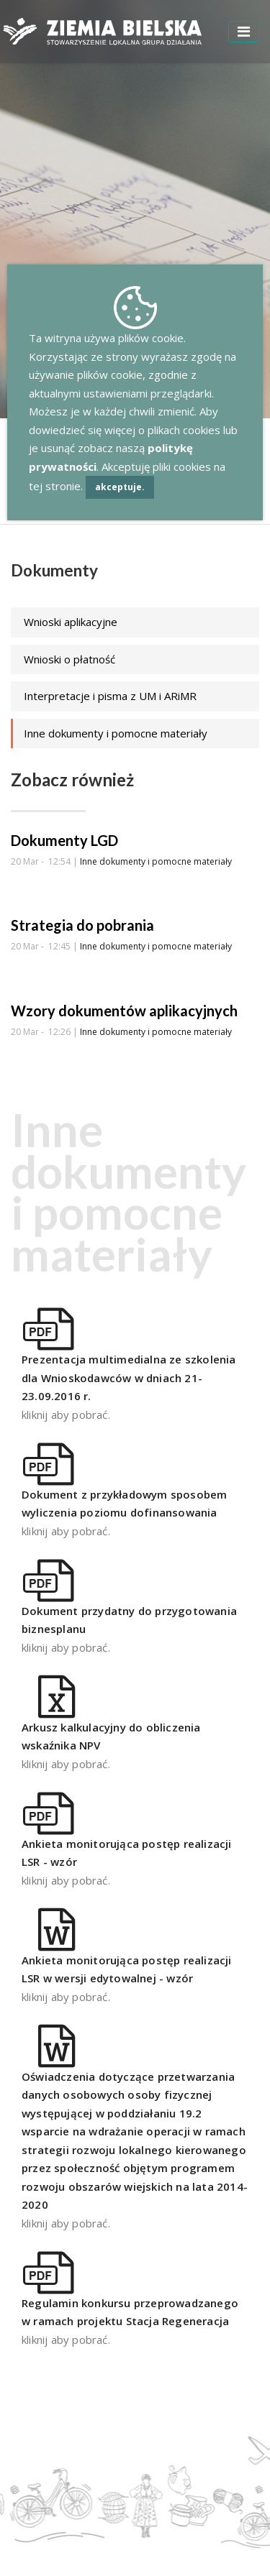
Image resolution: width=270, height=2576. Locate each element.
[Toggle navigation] (243, 31)
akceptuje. (120, 487)
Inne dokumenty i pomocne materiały (115, 733)
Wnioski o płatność (69, 659)
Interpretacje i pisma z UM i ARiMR (110, 696)
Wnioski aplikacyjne (70, 622)
